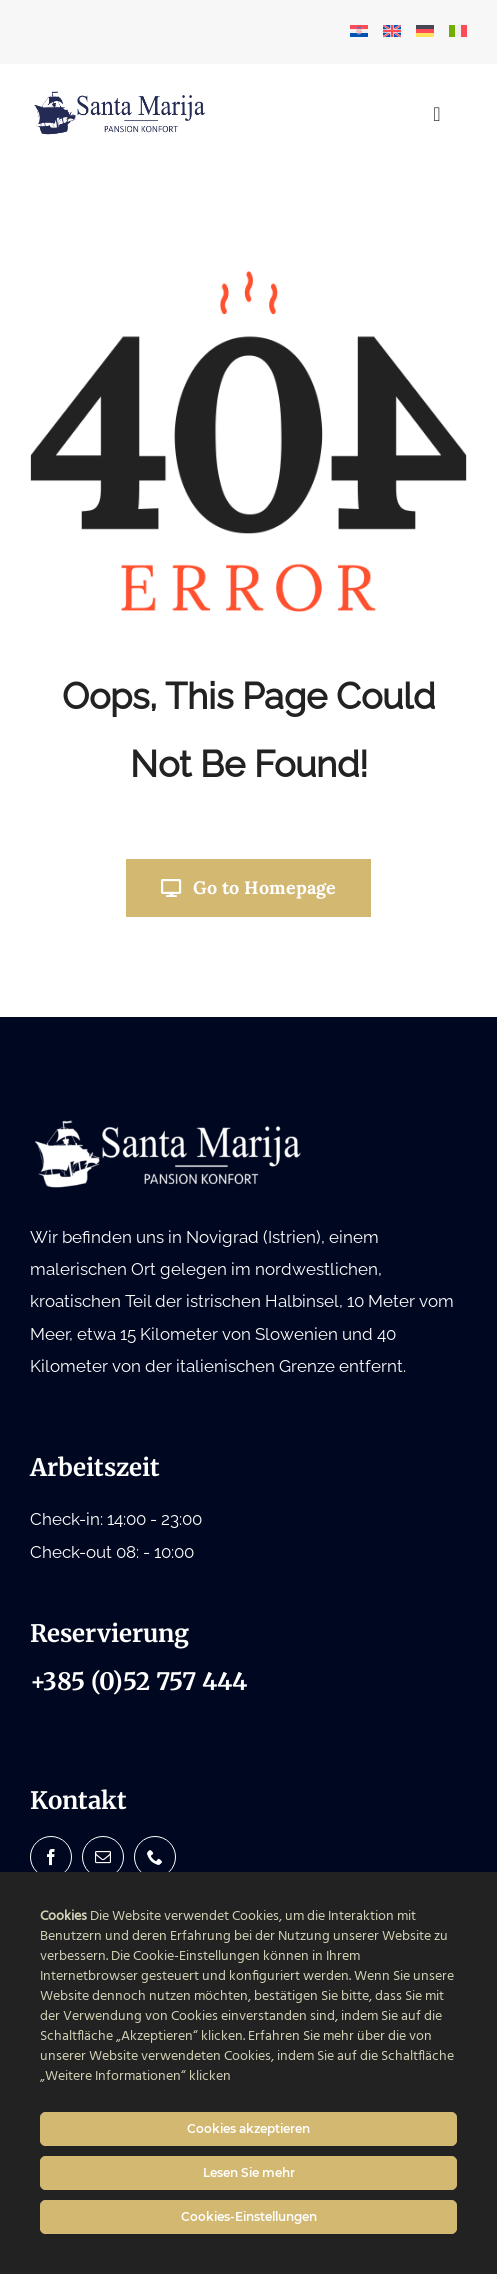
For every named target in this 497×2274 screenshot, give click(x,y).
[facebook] (51, 1857)
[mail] (103, 1857)
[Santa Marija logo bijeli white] (170, 1125)
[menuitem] (359, 32)
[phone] (155, 1857)
